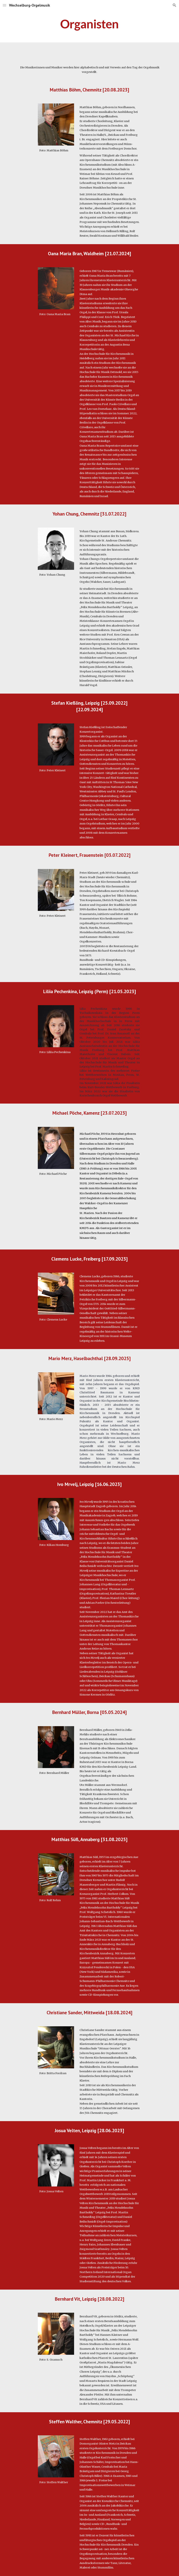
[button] (4, 5)
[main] (89, 24)
